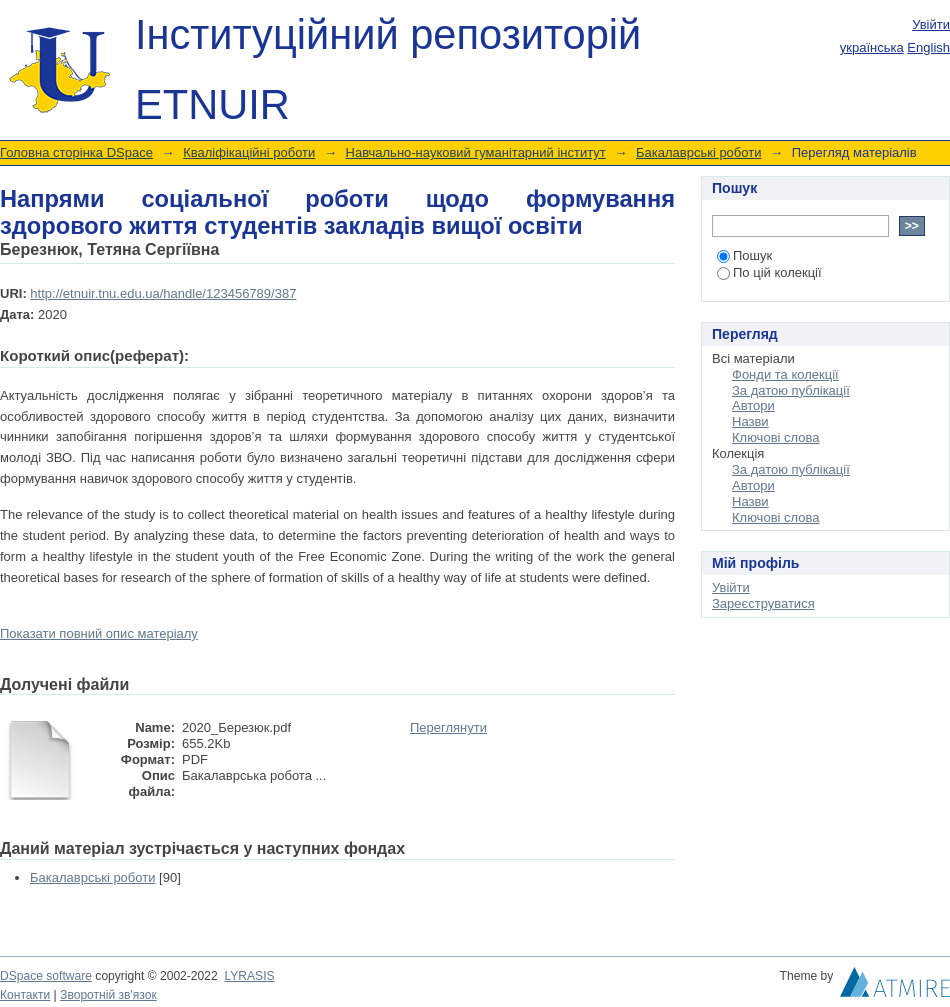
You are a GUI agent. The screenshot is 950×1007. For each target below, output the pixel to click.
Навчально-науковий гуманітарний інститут (476, 152)
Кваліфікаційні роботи (249, 152)
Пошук (744, 255)
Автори (753, 405)
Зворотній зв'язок (108, 995)
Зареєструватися (763, 603)
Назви (750, 421)
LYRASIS (249, 976)
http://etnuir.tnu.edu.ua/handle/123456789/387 (163, 293)
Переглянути (448, 727)
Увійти (931, 24)
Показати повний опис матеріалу (99, 633)
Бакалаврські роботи (698, 152)
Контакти (25, 995)
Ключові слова (775, 437)
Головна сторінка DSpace (76, 152)
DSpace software (46, 976)
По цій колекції (769, 272)
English (928, 47)
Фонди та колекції (785, 374)
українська (872, 47)
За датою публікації (791, 390)
